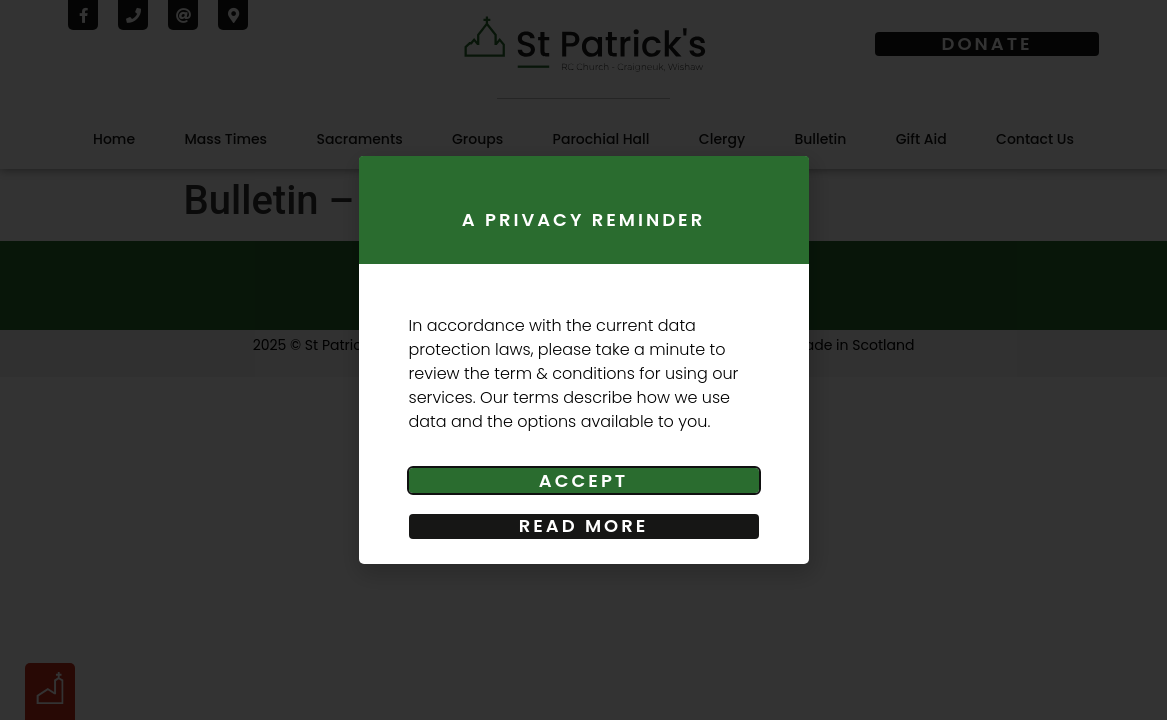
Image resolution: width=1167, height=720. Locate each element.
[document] (583, 360)
